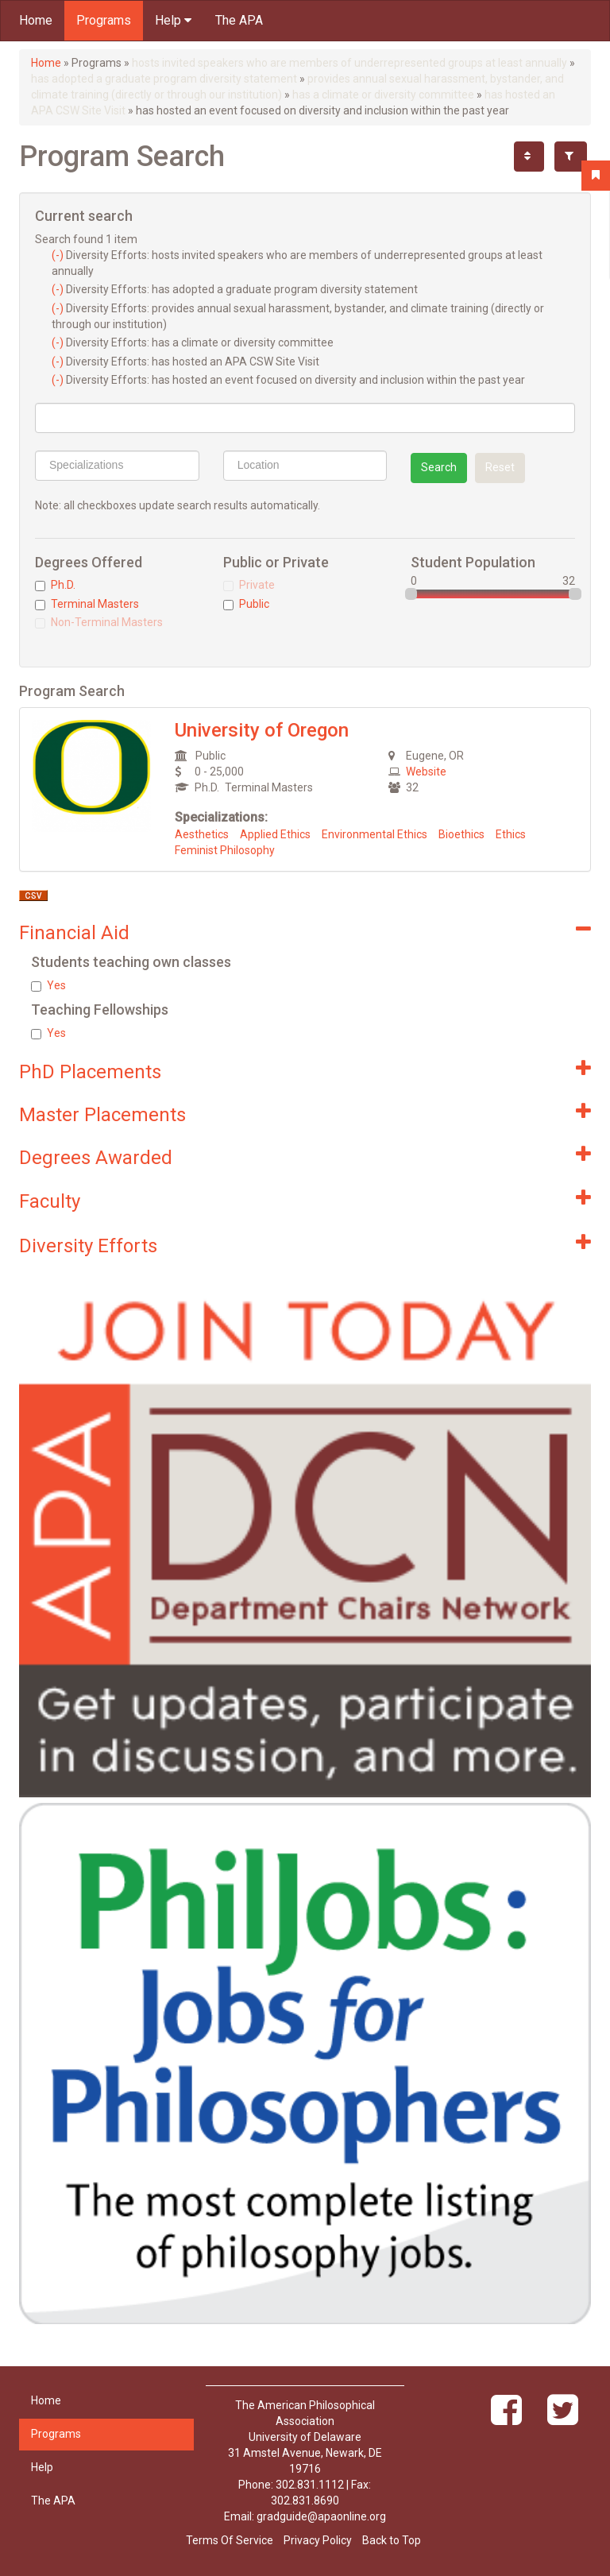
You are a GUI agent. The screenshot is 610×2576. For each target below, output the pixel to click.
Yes (48, 985)
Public (246, 604)
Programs (103, 20)
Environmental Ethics (374, 834)
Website (426, 771)
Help (173, 20)
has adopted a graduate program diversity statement (164, 78)
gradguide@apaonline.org (321, 2516)
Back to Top (391, 2540)
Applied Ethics (275, 834)
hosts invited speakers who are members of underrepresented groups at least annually (349, 62)
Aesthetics (202, 834)
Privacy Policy (318, 2540)
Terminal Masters (87, 604)
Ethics (511, 834)
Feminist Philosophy (225, 850)
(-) (59, 255)
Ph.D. (55, 584)
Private (249, 584)
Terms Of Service (229, 2540)
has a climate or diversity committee (383, 94)
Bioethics (461, 834)
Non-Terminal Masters (99, 622)
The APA (239, 20)
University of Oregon (262, 730)
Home (35, 20)
